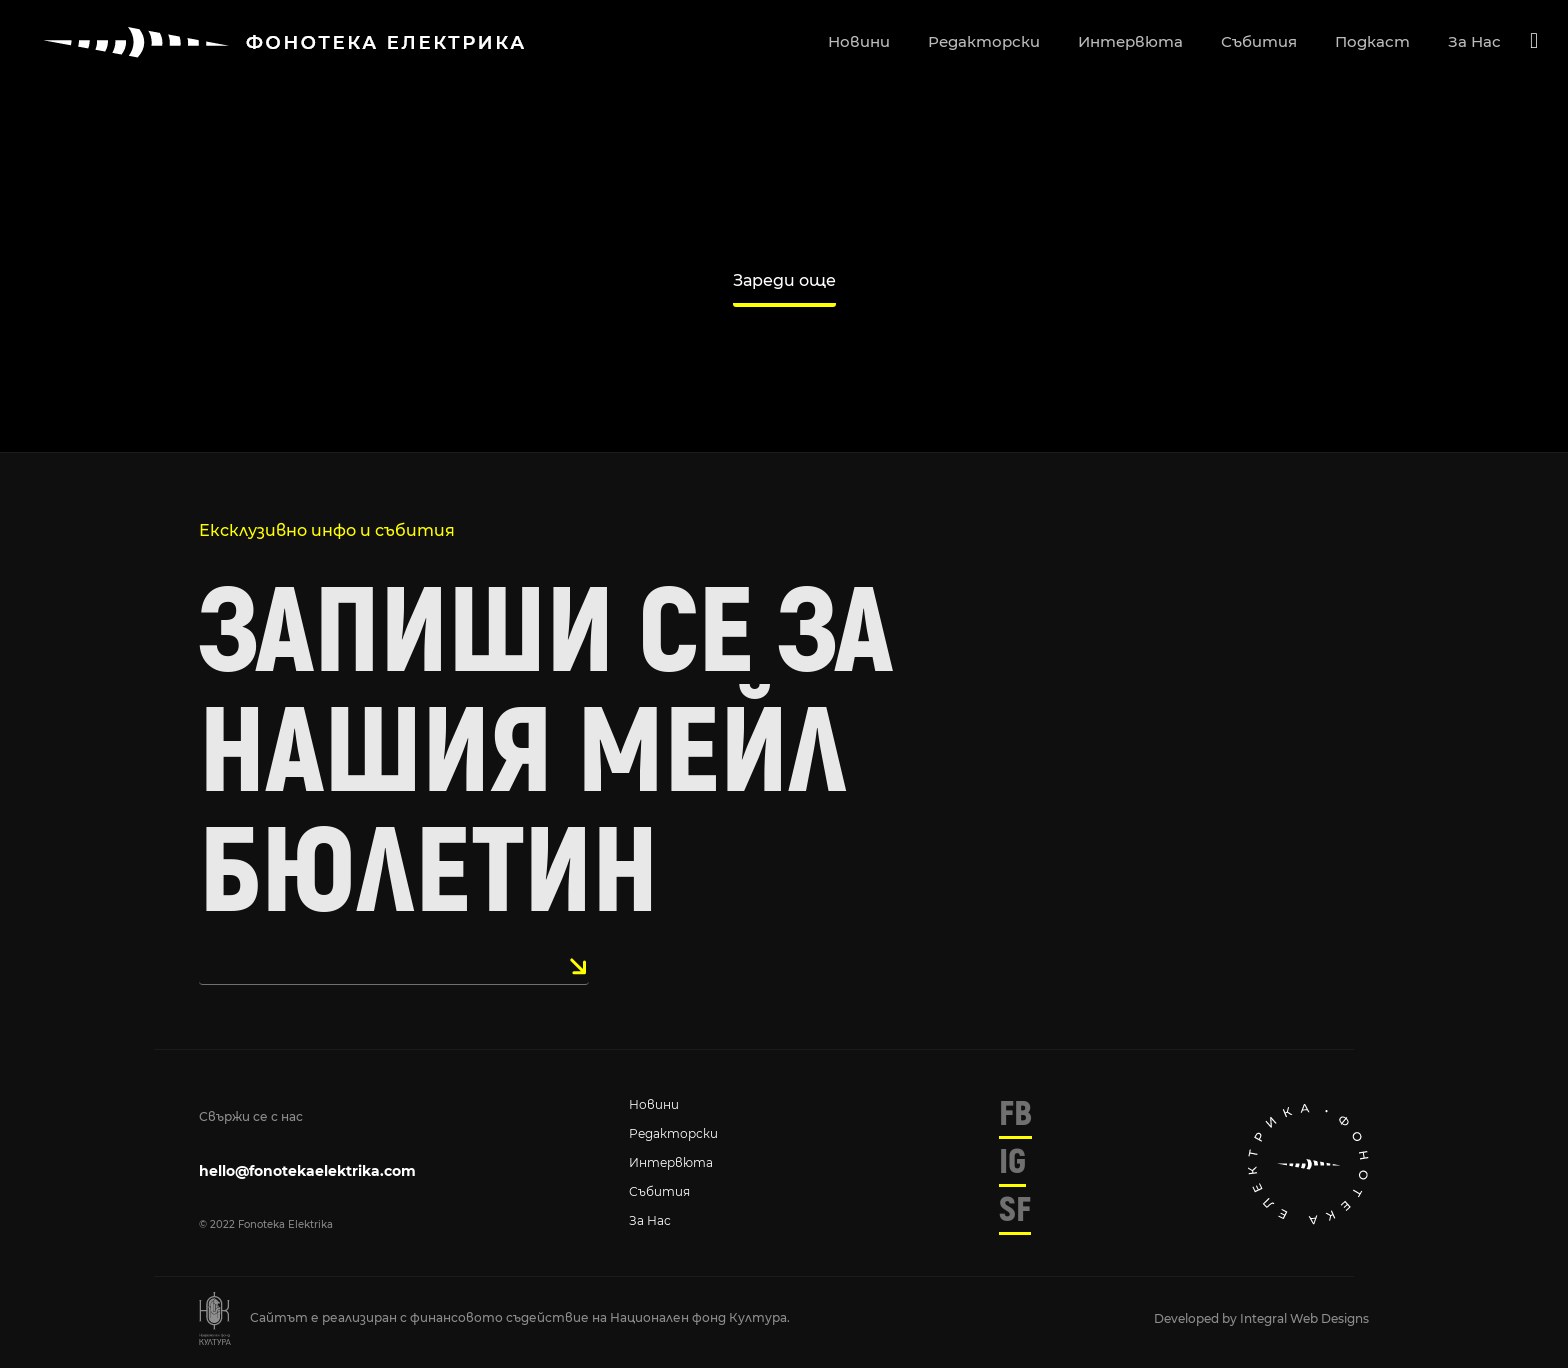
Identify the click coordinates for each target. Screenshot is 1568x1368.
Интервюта (671, 1162)
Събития (659, 1191)
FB (1015, 1114)
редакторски (984, 41)
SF (1015, 1210)
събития (1259, 41)
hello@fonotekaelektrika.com (307, 1171)
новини (859, 41)
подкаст (1372, 41)
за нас (1474, 41)
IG (1012, 1162)
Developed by (1197, 1318)
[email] (394, 966)
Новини (654, 1104)
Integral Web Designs (1304, 1318)
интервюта (1130, 41)
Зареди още (784, 280)
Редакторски (673, 1133)
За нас (650, 1220)
